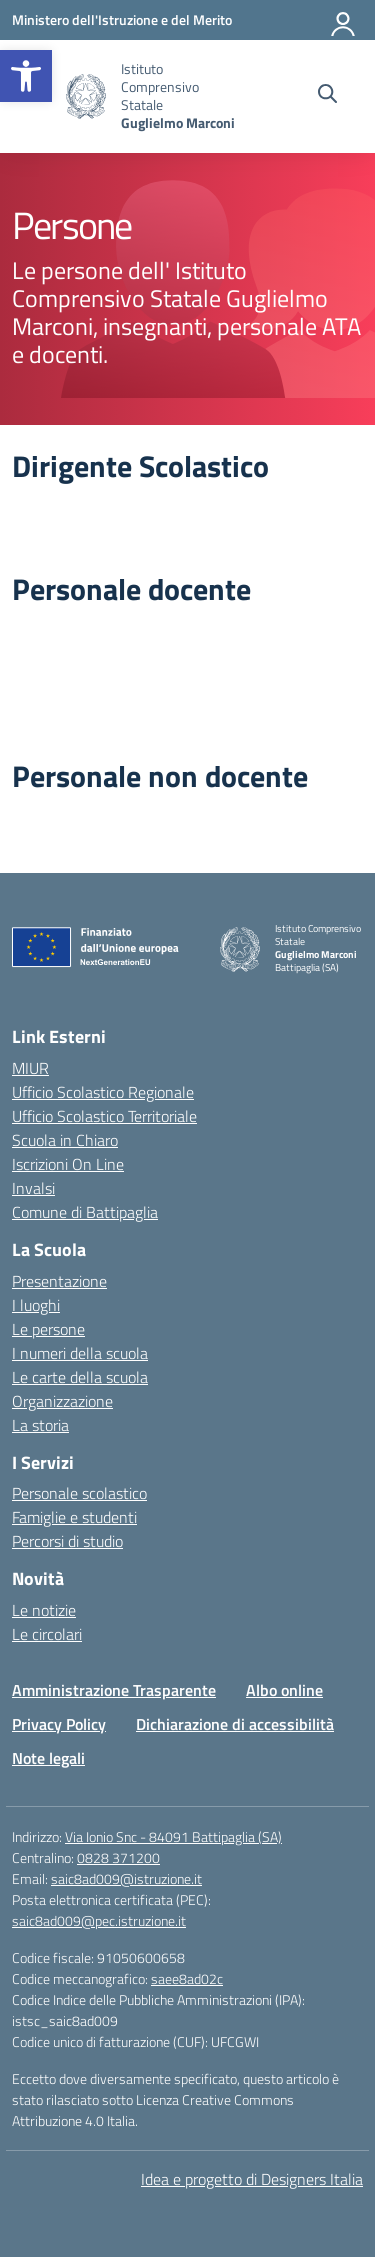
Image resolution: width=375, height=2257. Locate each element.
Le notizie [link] (44, 1610)
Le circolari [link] (47, 1634)
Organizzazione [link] (62, 1401)
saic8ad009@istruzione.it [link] (126, 1878)
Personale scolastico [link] (79, 1493)
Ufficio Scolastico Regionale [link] (103, 1092)
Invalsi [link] (33, 1188)
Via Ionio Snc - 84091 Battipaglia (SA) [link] (173, 1836)
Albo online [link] (284, 1690)
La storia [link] (40, 1425)
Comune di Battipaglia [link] (85, 1212)
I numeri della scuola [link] (80, 1353)
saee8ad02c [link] (187, 1978)
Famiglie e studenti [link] (74, 1517)
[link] (26, 76)
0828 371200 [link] (118, 1857)
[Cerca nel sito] (327, 96)
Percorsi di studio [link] (67, 1541)
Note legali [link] (48, 1758)
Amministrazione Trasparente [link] (114, 1690)
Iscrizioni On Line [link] (68, 1164)
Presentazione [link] (59, 1281)
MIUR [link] (30, 1068)
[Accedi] (344, 20)
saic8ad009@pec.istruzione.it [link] (99, 1920)
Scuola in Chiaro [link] (65, 1140)
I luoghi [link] (36, 1305)
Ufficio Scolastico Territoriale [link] (104, 1116)
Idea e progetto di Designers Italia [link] (252, 2179)
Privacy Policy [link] (59, 1724)
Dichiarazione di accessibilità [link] (235, 1724)
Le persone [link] (48, 1329)
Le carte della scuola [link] (80, 1377)
